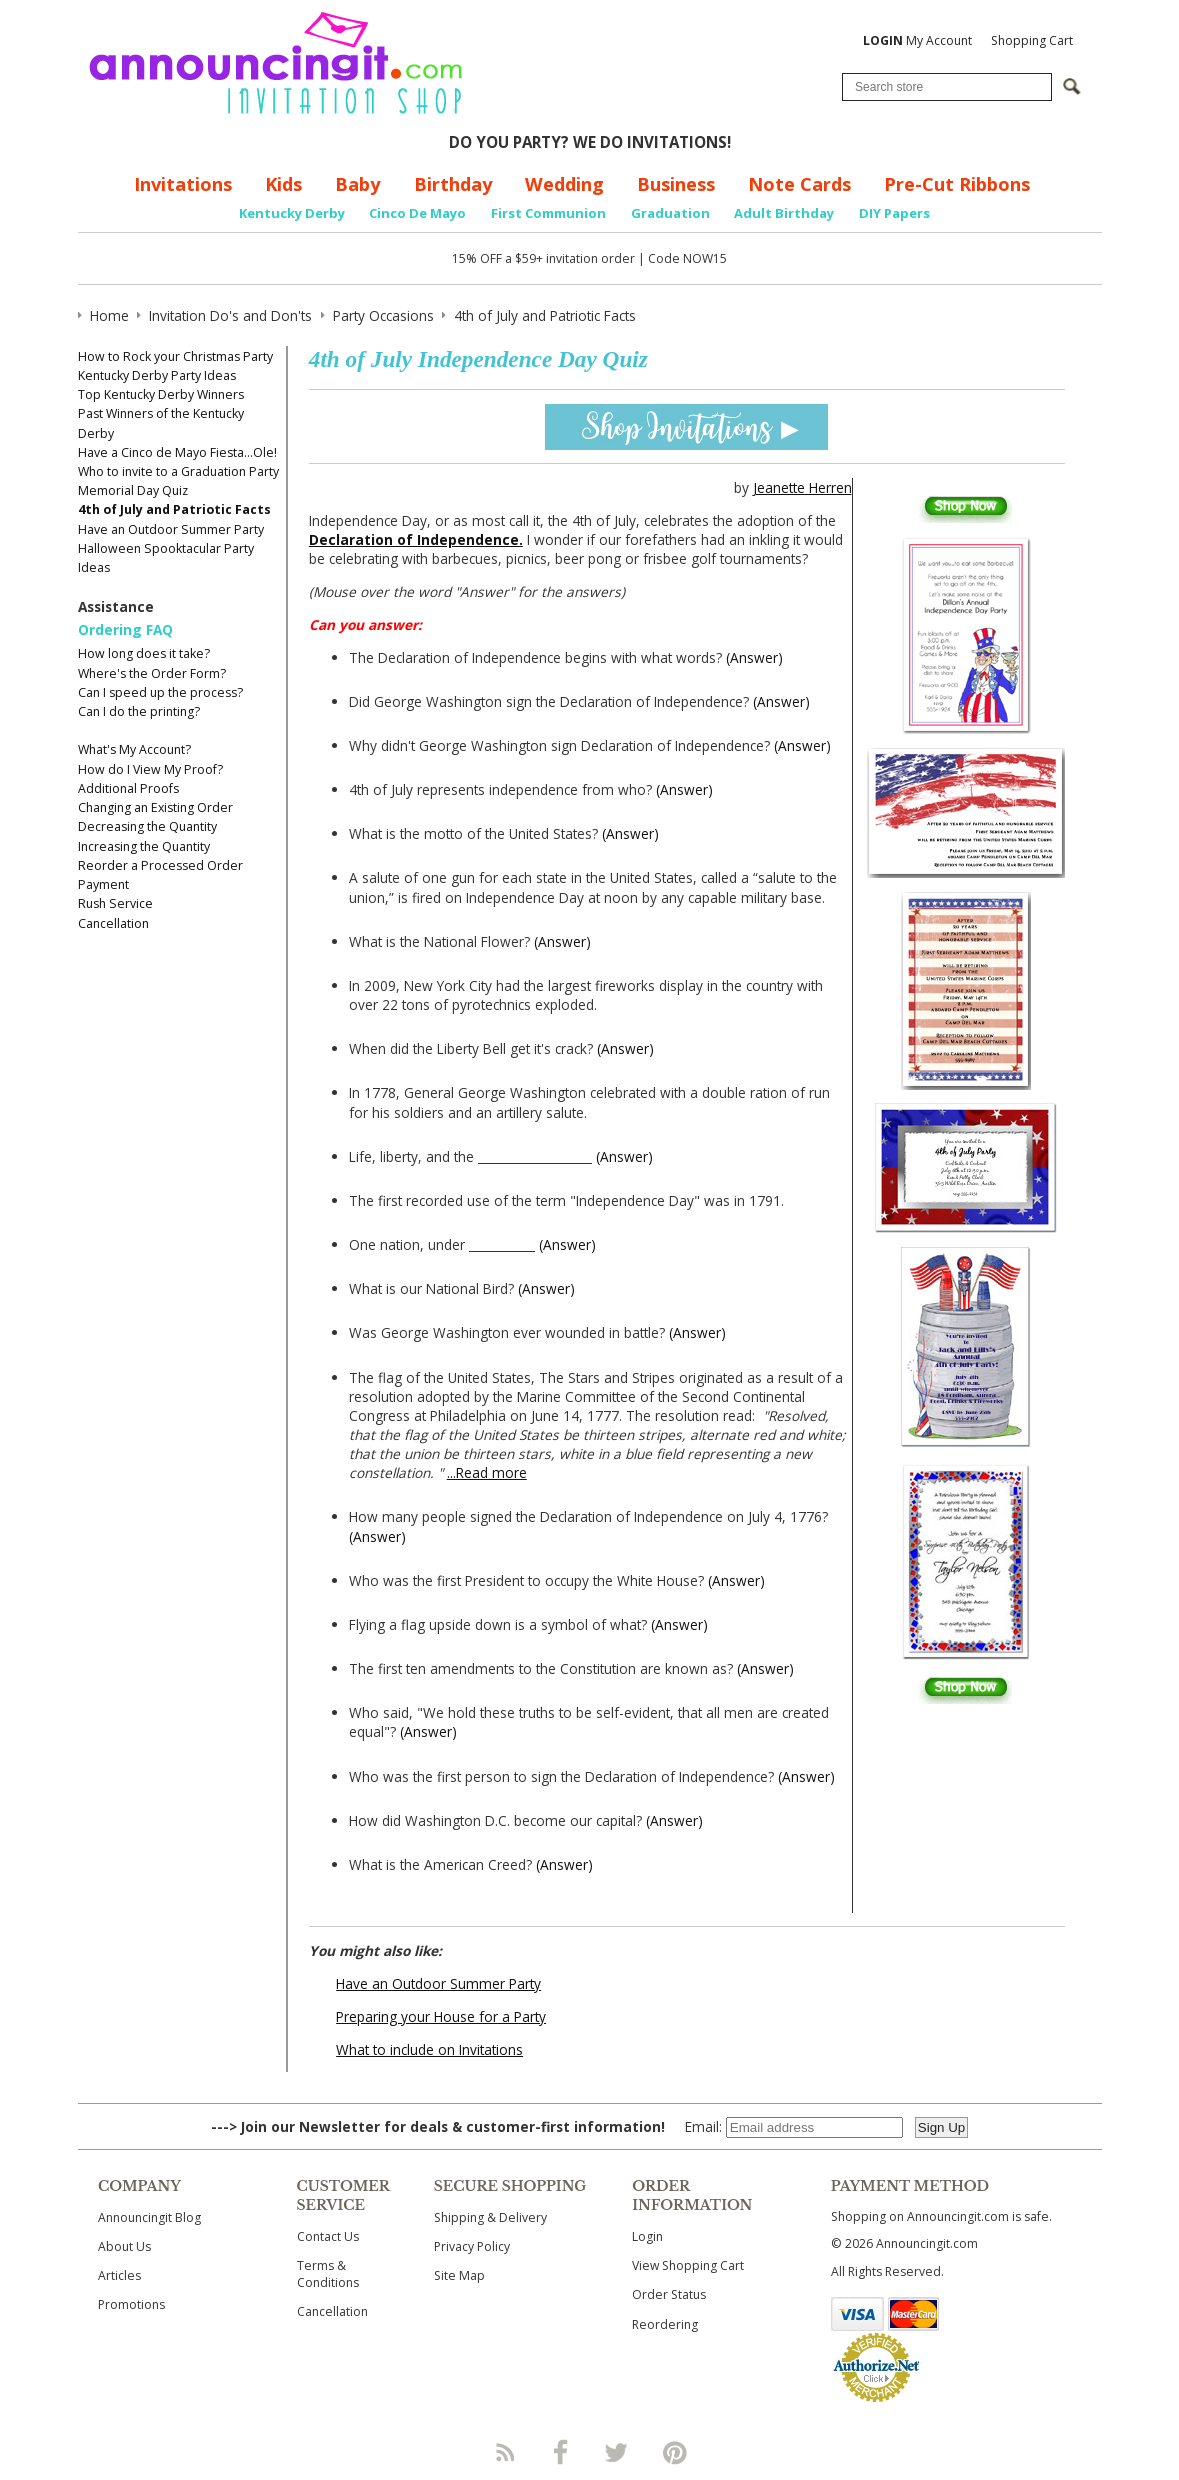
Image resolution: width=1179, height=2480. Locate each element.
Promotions (131, 2304)
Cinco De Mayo (417, 213)
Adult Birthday (784, 213)
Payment (103, 884)
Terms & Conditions (328, 2274)
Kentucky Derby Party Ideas (157, 375)
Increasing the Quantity (144, 846)
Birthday (453, 184)
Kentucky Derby (292, 213)
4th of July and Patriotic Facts (174, 509)
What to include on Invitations (429, 2049)
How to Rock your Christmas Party (175, 356)
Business (676, 184)
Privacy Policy (472, 2246)
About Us (124, 2246)
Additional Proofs (128, 788)
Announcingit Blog (149, 2217)
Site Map (459, 2275)
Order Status (669, 2294)
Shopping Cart (1032, 40)
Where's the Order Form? (152, 673)
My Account (917, 40)
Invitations (183, 184)
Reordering (665, 2324)
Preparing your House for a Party (441, 2016)
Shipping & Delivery (490, 2217)
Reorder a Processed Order (160, 865)
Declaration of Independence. (416, 539)
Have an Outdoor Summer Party (171, 529)
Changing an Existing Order (155, 807)
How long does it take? (144, 653)
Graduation (670, 213)
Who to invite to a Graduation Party (178, 471)
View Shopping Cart (688, 2265)
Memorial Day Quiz (133, 490)
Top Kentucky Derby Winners (161, 394)
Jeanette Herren (802, 487)
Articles (119, 2275)
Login (647, 2236)
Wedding (564, 184)
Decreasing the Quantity (147, 826)
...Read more (487, 1472)
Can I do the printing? (139, 711)
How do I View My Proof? (150, 769)
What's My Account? (134, 749)
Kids (283, 184)
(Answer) (754, 657)
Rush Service (115, 903)
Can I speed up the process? (160, 692)
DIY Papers (894, 213)
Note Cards (799, 184)
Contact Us (328, 2236)
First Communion (548, 213)
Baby (357, 184)
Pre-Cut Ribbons (957, 184)
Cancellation (113, 923)
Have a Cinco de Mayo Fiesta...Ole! (177, 452)
